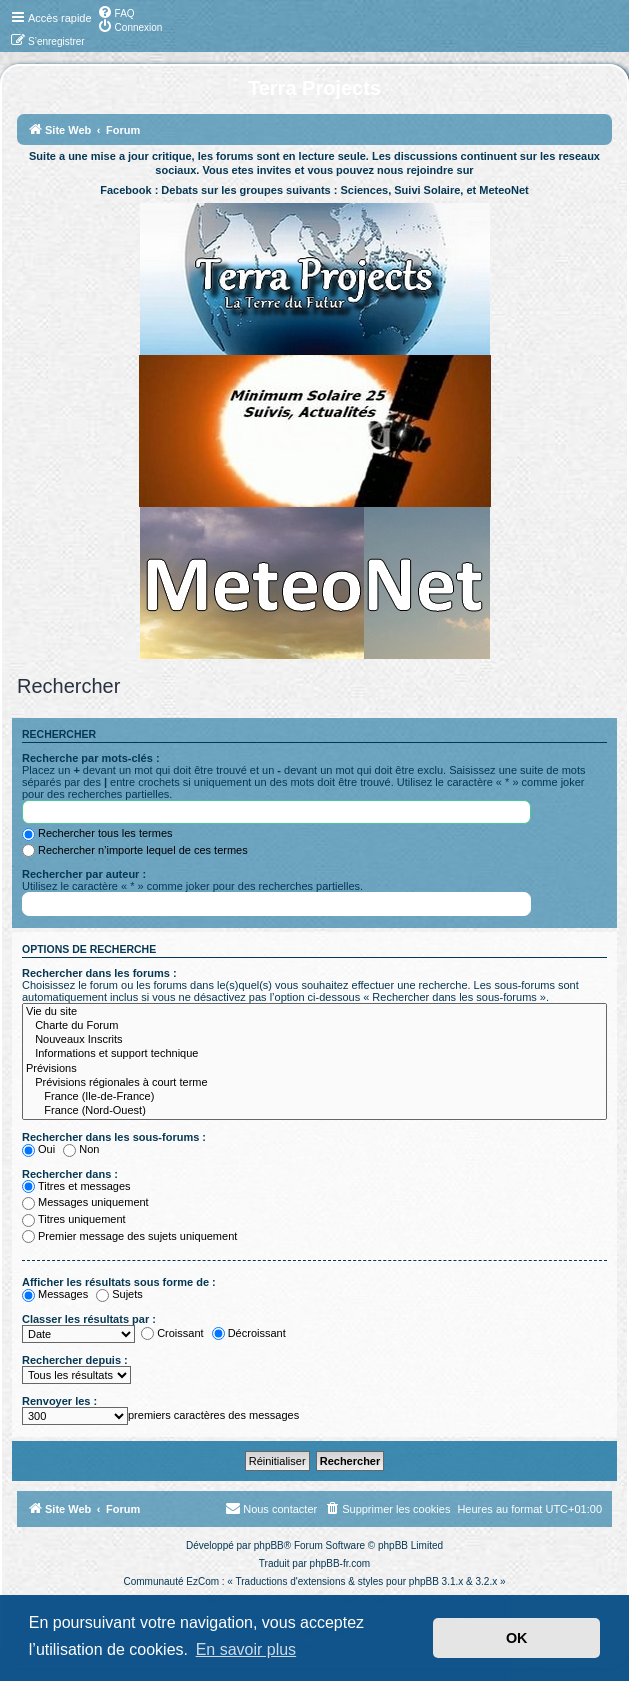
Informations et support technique (314, 1054)
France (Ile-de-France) (314, 1097)
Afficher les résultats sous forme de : (119, 1282)
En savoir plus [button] (246, 1649)
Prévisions (314, 1069)
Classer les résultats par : (89, 1319)
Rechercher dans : (70, 1174)
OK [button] (517, 1638)
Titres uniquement (74, 1219)
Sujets (119, 1294)
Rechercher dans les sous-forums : (114, 1137)
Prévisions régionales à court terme (314, 1083)
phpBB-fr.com (340, 1563)
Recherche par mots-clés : (91, 758)
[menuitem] (116, 12)
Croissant (172, 1333)
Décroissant (249, 1333)
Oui (38, 1149)
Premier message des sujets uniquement (129, 1236)
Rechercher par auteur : (84, 874)
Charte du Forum (314, 1026)
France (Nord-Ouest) (314, 1111)
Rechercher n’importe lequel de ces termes (135, 850)
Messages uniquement (85, 1202)
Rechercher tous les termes (97, 833)
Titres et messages (76, 1186)
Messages (55, 1294)
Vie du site (314, 1012)
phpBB (269, 1545)
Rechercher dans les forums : (99, 973)
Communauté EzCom (171, 1581)
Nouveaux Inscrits (314, 1040)
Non (81, 1149)
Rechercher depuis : (75, 1360)
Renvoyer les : (59, 1401)
